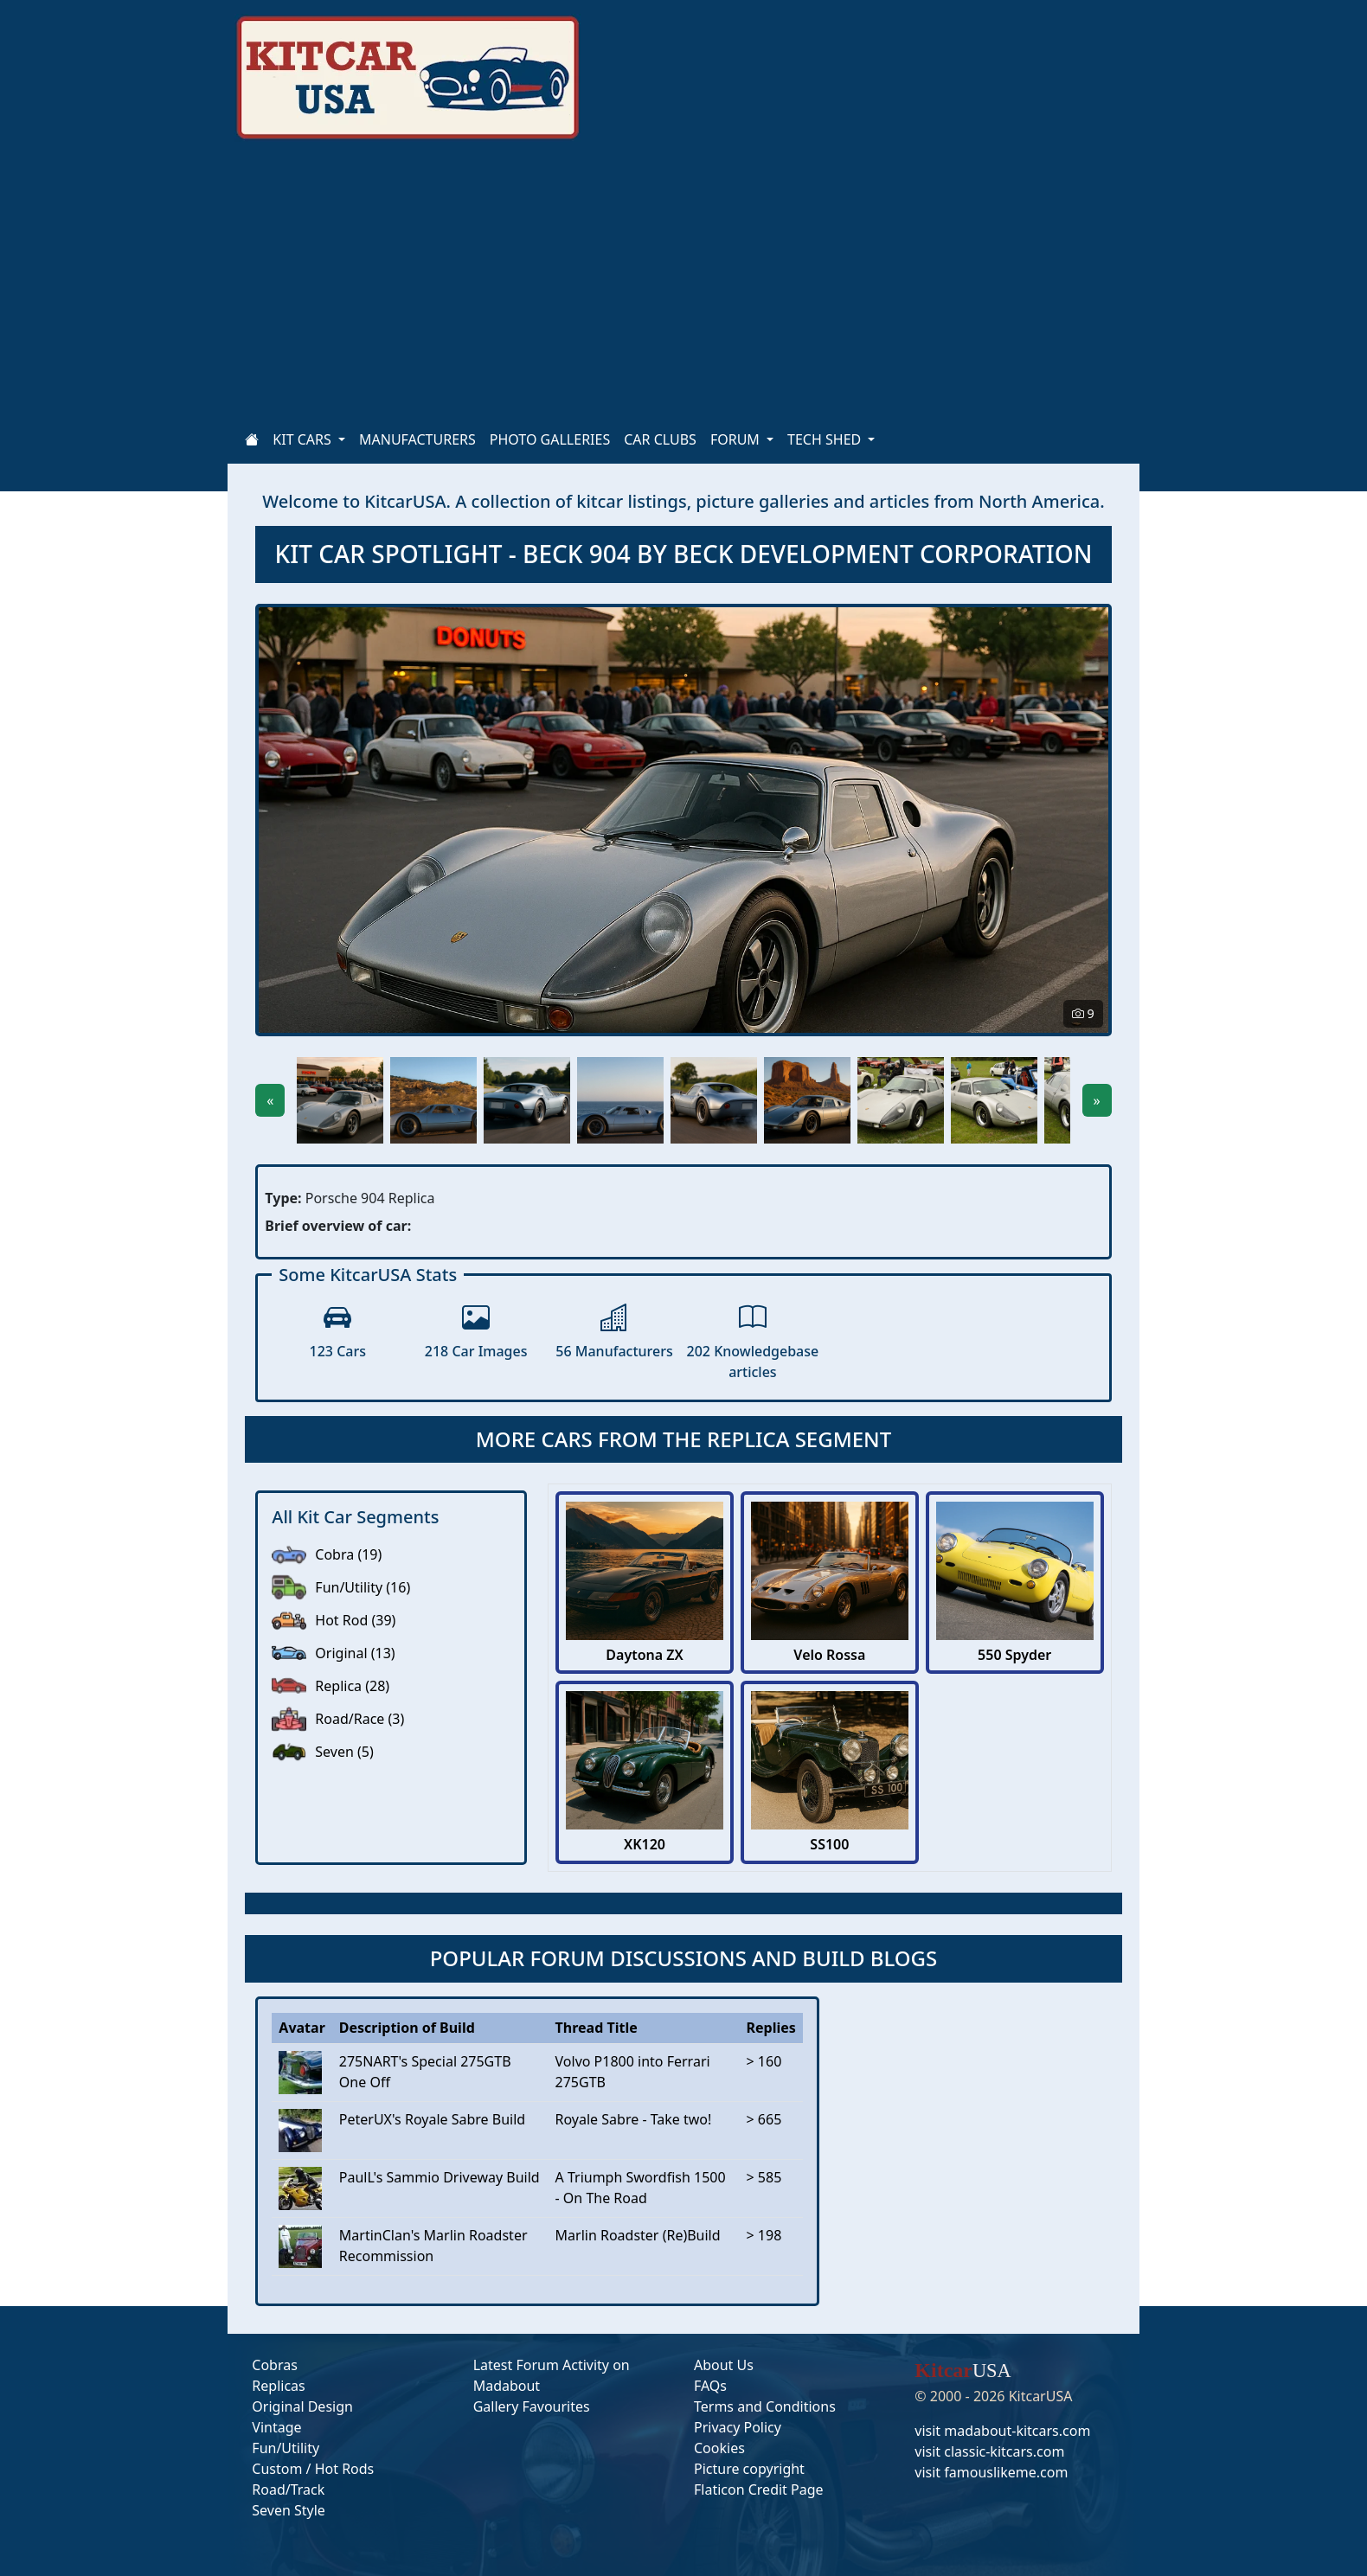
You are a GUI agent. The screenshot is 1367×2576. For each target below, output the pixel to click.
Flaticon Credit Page (759, 2489)
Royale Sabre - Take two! (633, 2119)
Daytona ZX (644, 1655)
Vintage (276, 2427)
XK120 (644, 1844)
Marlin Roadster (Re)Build (638, 2235)
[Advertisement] (753, 285)
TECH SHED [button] (825, 439)
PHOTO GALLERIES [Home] (550, 439)
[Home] (252, 439)
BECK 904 (580, 553)
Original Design (302, 2406)
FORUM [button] (736, 439)
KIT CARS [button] (304, 439)
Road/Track (288, 2489)
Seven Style (288, 2510)
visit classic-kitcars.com (989, 2451)
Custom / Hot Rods (313, 2468)
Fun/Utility (285, 2447)
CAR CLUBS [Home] (660, 439)
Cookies (719, 2447)
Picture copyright (749, 2468)
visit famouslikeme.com (991, 2472)
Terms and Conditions (765, 2406)
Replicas (278, 2385)
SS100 (829, 1844)
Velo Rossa (829, 1655)
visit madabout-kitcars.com (1002, 2430)
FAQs (710, 2385)
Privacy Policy (737, 2427)
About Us (724, 2364)
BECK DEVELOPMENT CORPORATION (882, 553)
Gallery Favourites (531, 2406)
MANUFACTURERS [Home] (417, 439)
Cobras (275, 2364)
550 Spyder (1014, 1655)
